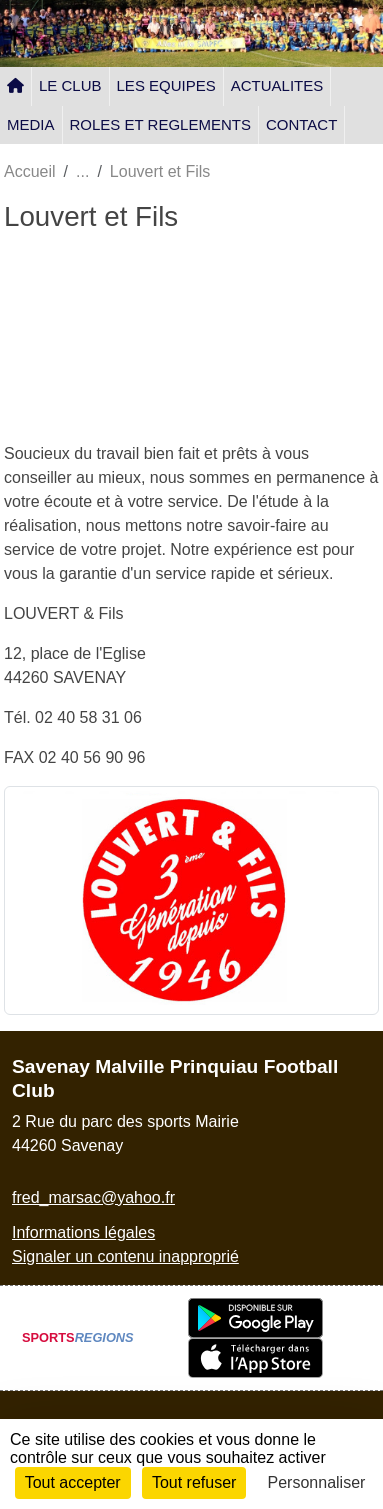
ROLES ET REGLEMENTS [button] (160, 124)
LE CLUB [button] (70, 85)
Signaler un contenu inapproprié (125, 1256)
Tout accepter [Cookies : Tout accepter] (73, 1482)
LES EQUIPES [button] (166, 85)
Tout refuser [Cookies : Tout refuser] (194, 1482)
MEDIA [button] (31, 124)
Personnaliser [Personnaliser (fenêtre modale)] (317, 1482)
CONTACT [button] (301, 124)
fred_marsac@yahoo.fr (93, 1197)
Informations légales (83, 1232)
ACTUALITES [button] (277, 85)
